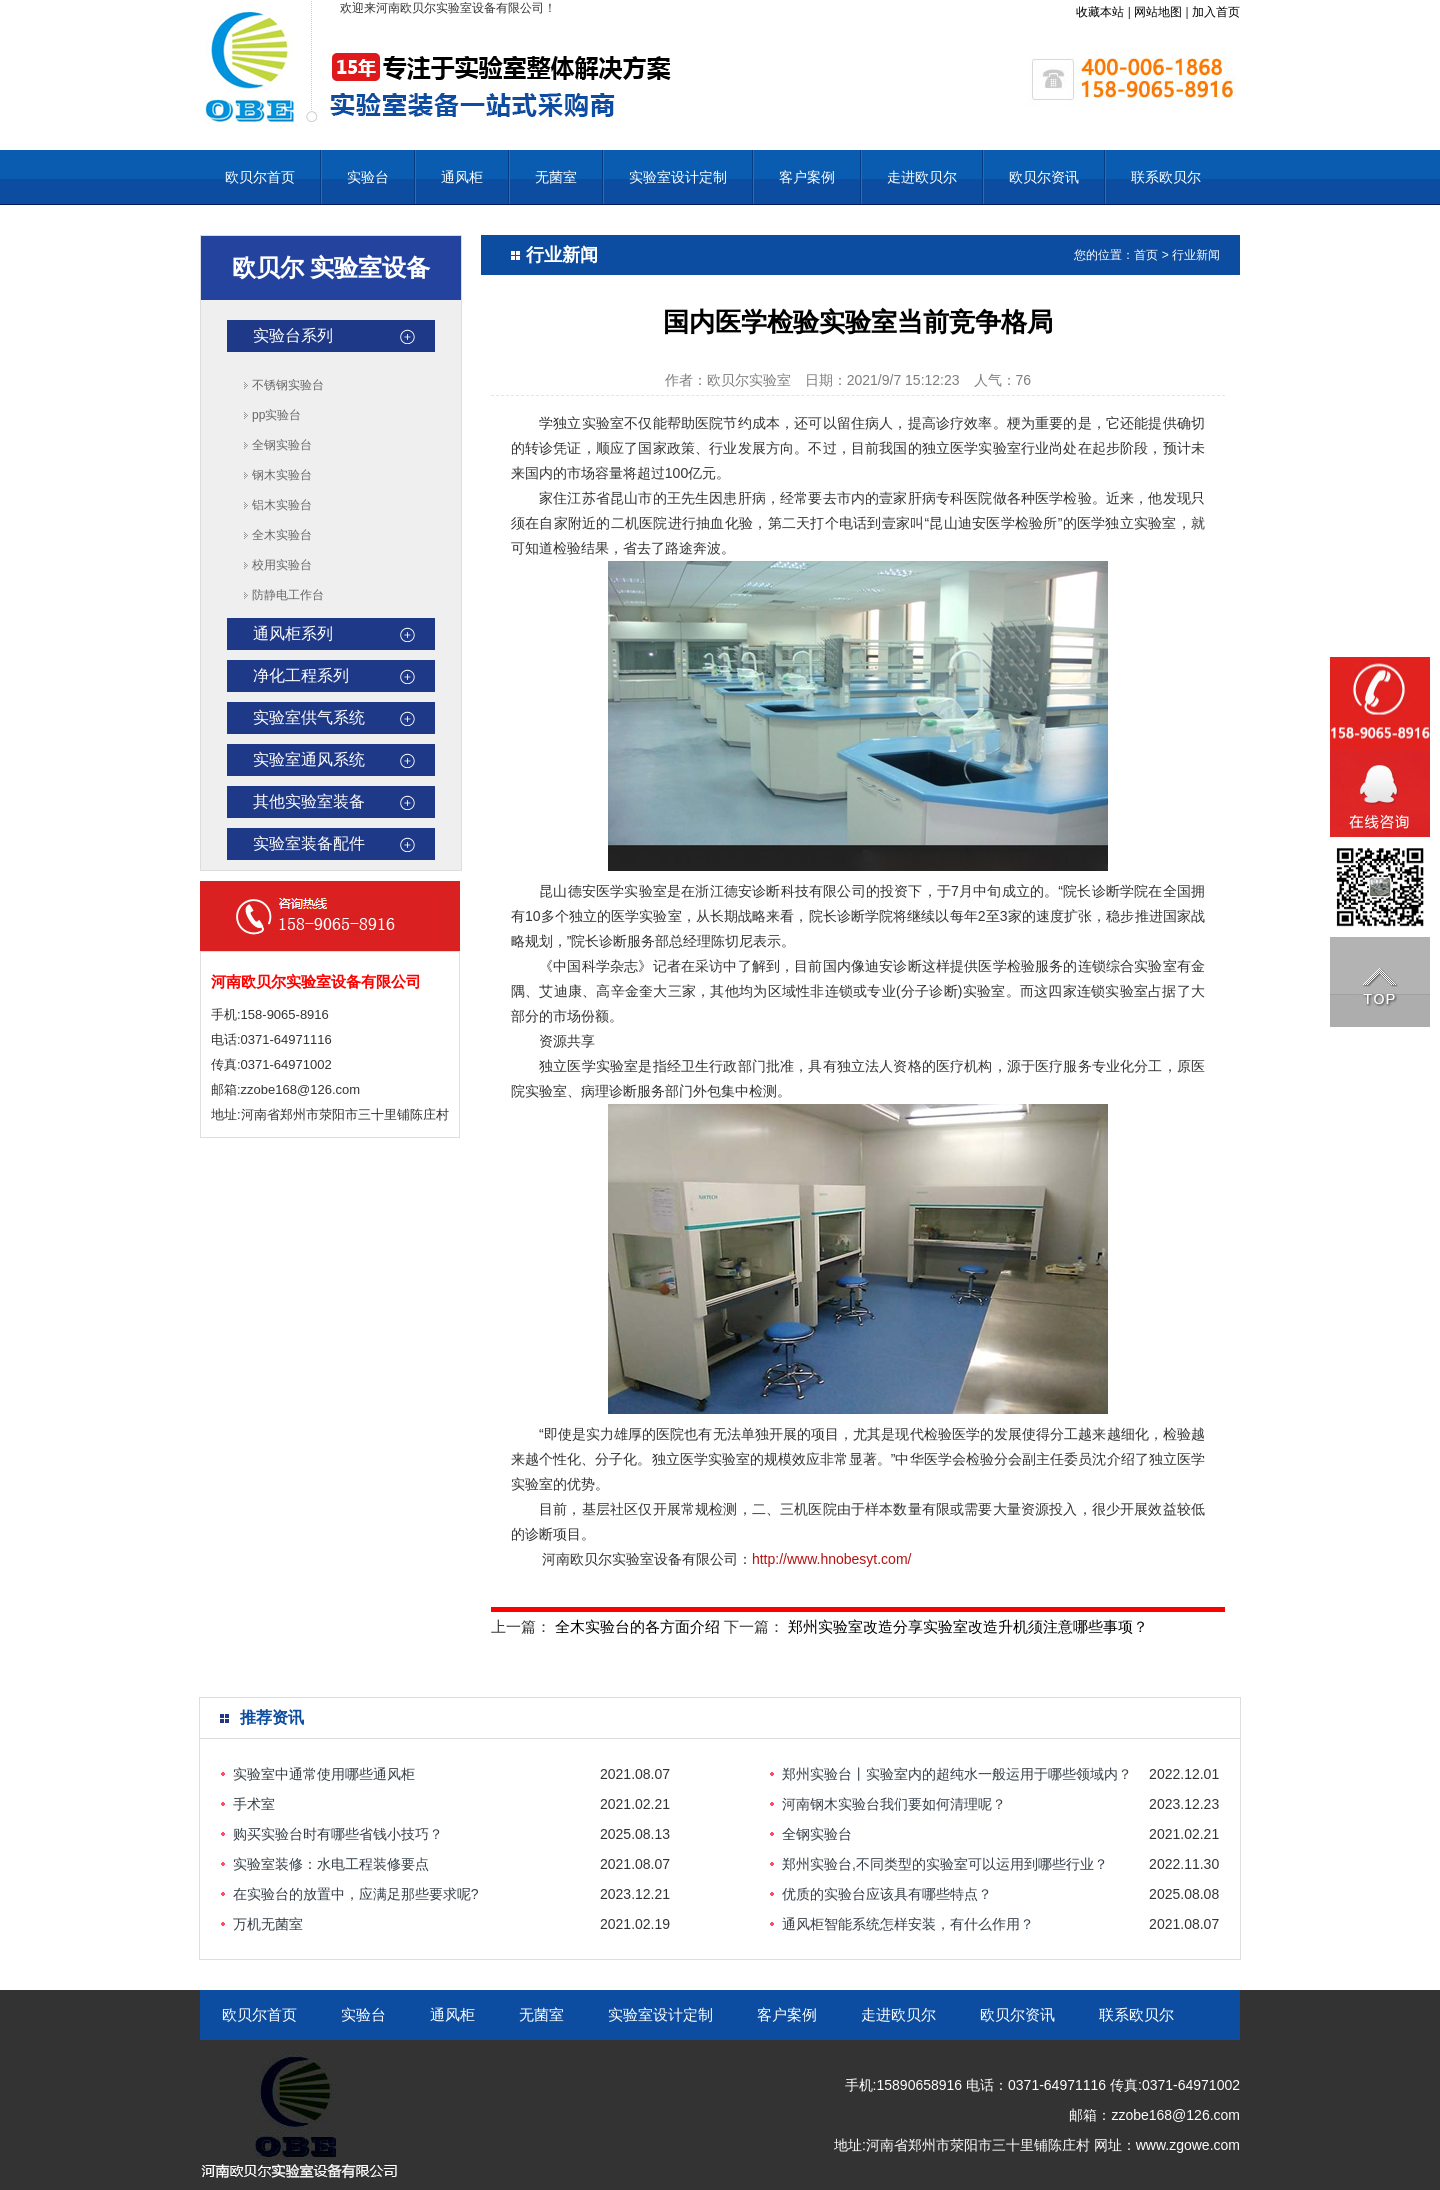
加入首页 (1216, 12)
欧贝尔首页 (260, 177)
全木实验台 (282, 535)
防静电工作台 (288, 595)
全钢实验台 (282, 445)
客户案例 (807, 177)
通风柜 (462, 177)
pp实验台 (276, 415)
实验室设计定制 (678, 177)
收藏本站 (1100, 12)
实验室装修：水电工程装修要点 (331, 1864)
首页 (1146, 255)
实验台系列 (293, 335)
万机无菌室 (268, 1924)
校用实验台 (282, 565)
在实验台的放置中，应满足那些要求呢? (356, 1894)
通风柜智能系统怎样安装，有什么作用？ (908, 1924)
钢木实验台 (282, 475)
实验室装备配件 (309, 843)
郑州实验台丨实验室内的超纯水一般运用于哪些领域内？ (957, 1774)
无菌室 (556, 177)
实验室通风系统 (309, 759)
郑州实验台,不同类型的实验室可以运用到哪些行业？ (945, 1864)
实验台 (368, 177)
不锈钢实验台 (288, 385)
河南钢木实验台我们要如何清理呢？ (894, 1804)
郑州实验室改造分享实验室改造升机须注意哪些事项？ (968, 1626)
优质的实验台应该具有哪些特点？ (887, 1894)
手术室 (254, 1804)
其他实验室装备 (309, 801)
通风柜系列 (293, 633)
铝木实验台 (282, 505)
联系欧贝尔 (1166, 177)
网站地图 (1158, 12)
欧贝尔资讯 (1044, 177)
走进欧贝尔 (922, 177)
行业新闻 (1196, 255)
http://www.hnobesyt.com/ (832, 1559)
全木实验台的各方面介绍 (637, 1626)
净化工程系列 (301, 675)
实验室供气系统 (309, 717)
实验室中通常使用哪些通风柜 (324, 1774)
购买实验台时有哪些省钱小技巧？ (338, 1834)
